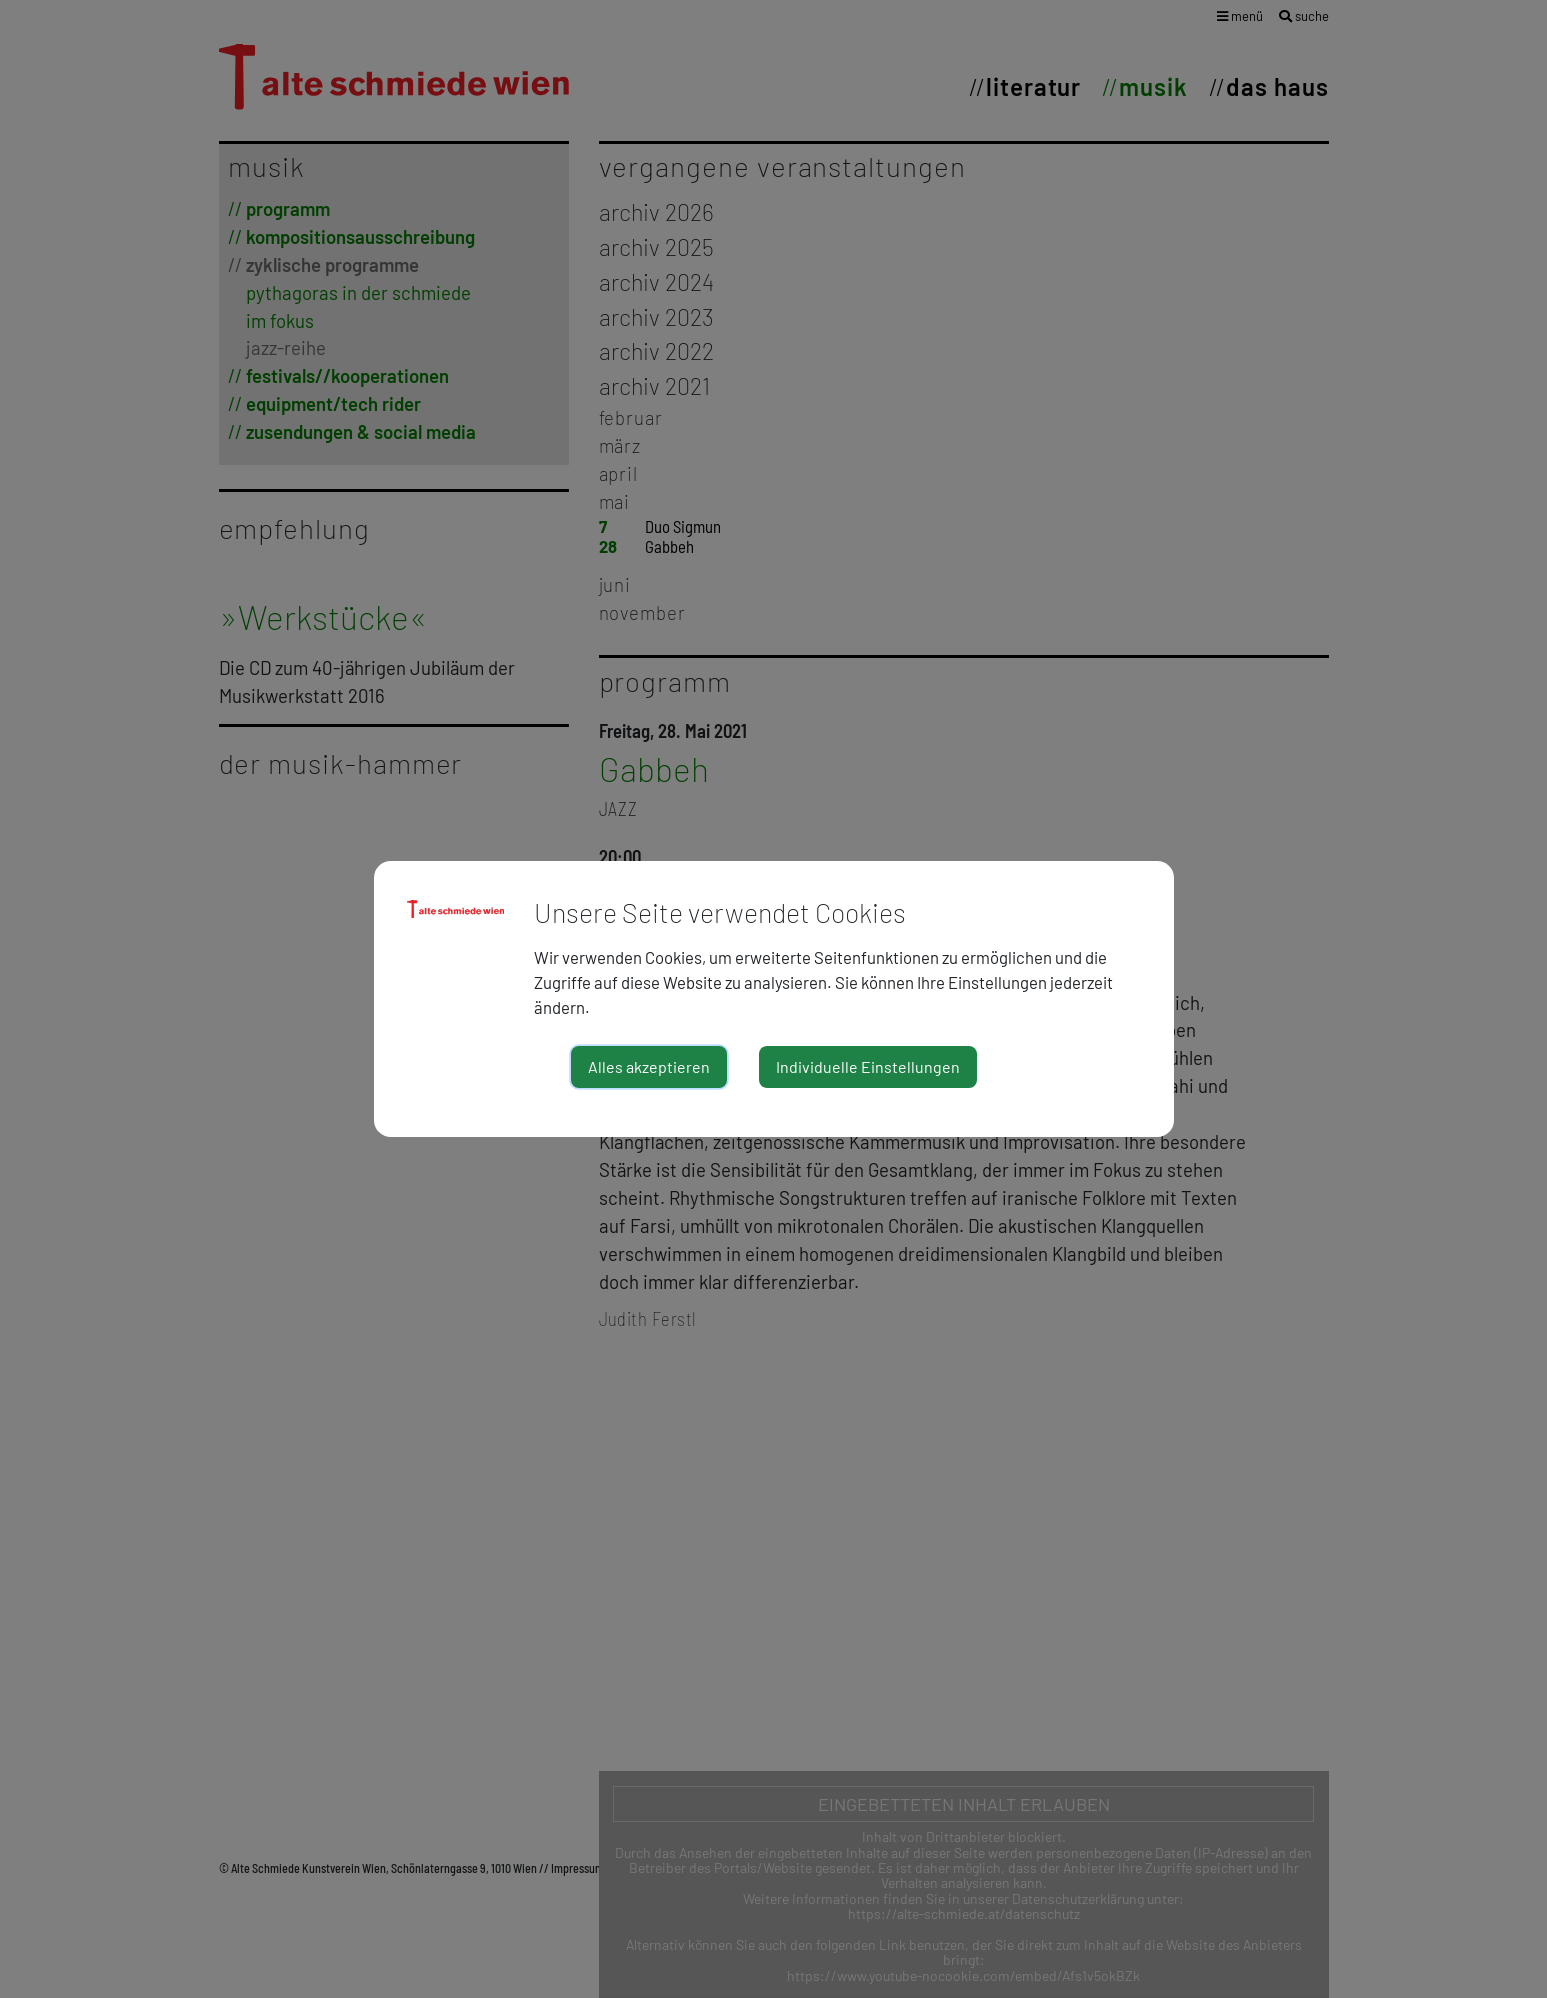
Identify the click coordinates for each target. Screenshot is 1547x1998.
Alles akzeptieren (649, 1066)
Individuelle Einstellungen (868, 1066)
